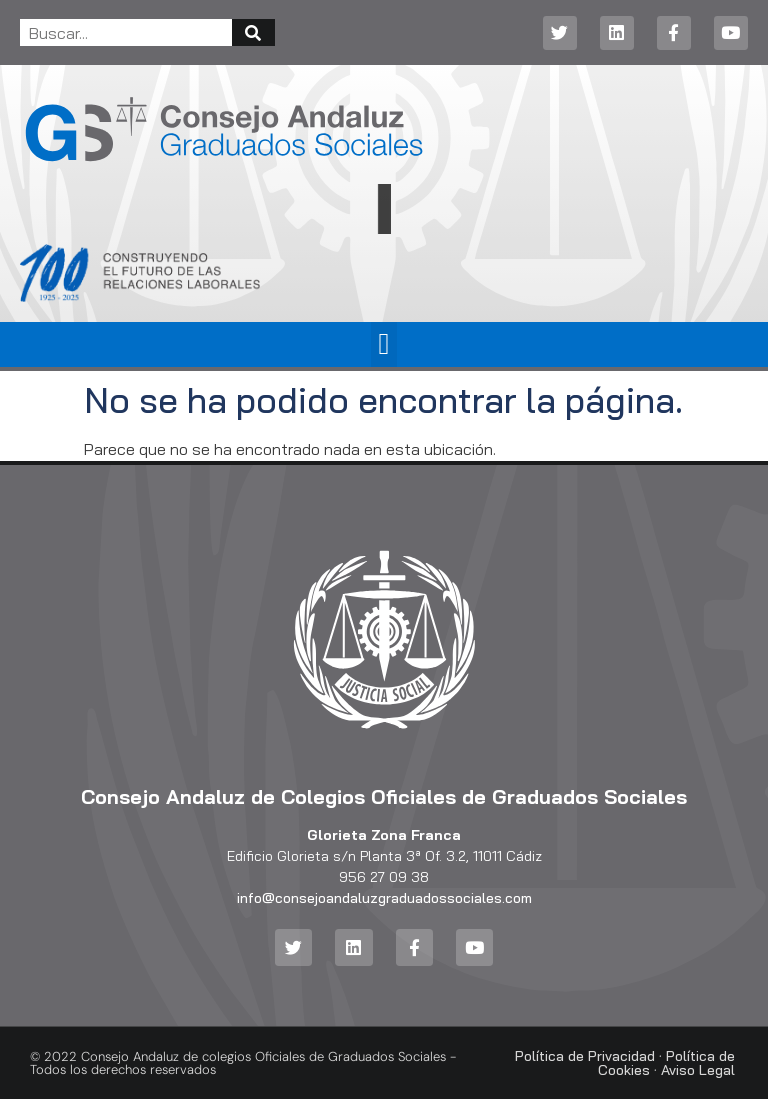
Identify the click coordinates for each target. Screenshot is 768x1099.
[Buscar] (253, 32)
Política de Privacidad (585, 1056)
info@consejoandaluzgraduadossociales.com (384, 898)
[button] (384, 344)
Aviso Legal (698, 1070)
